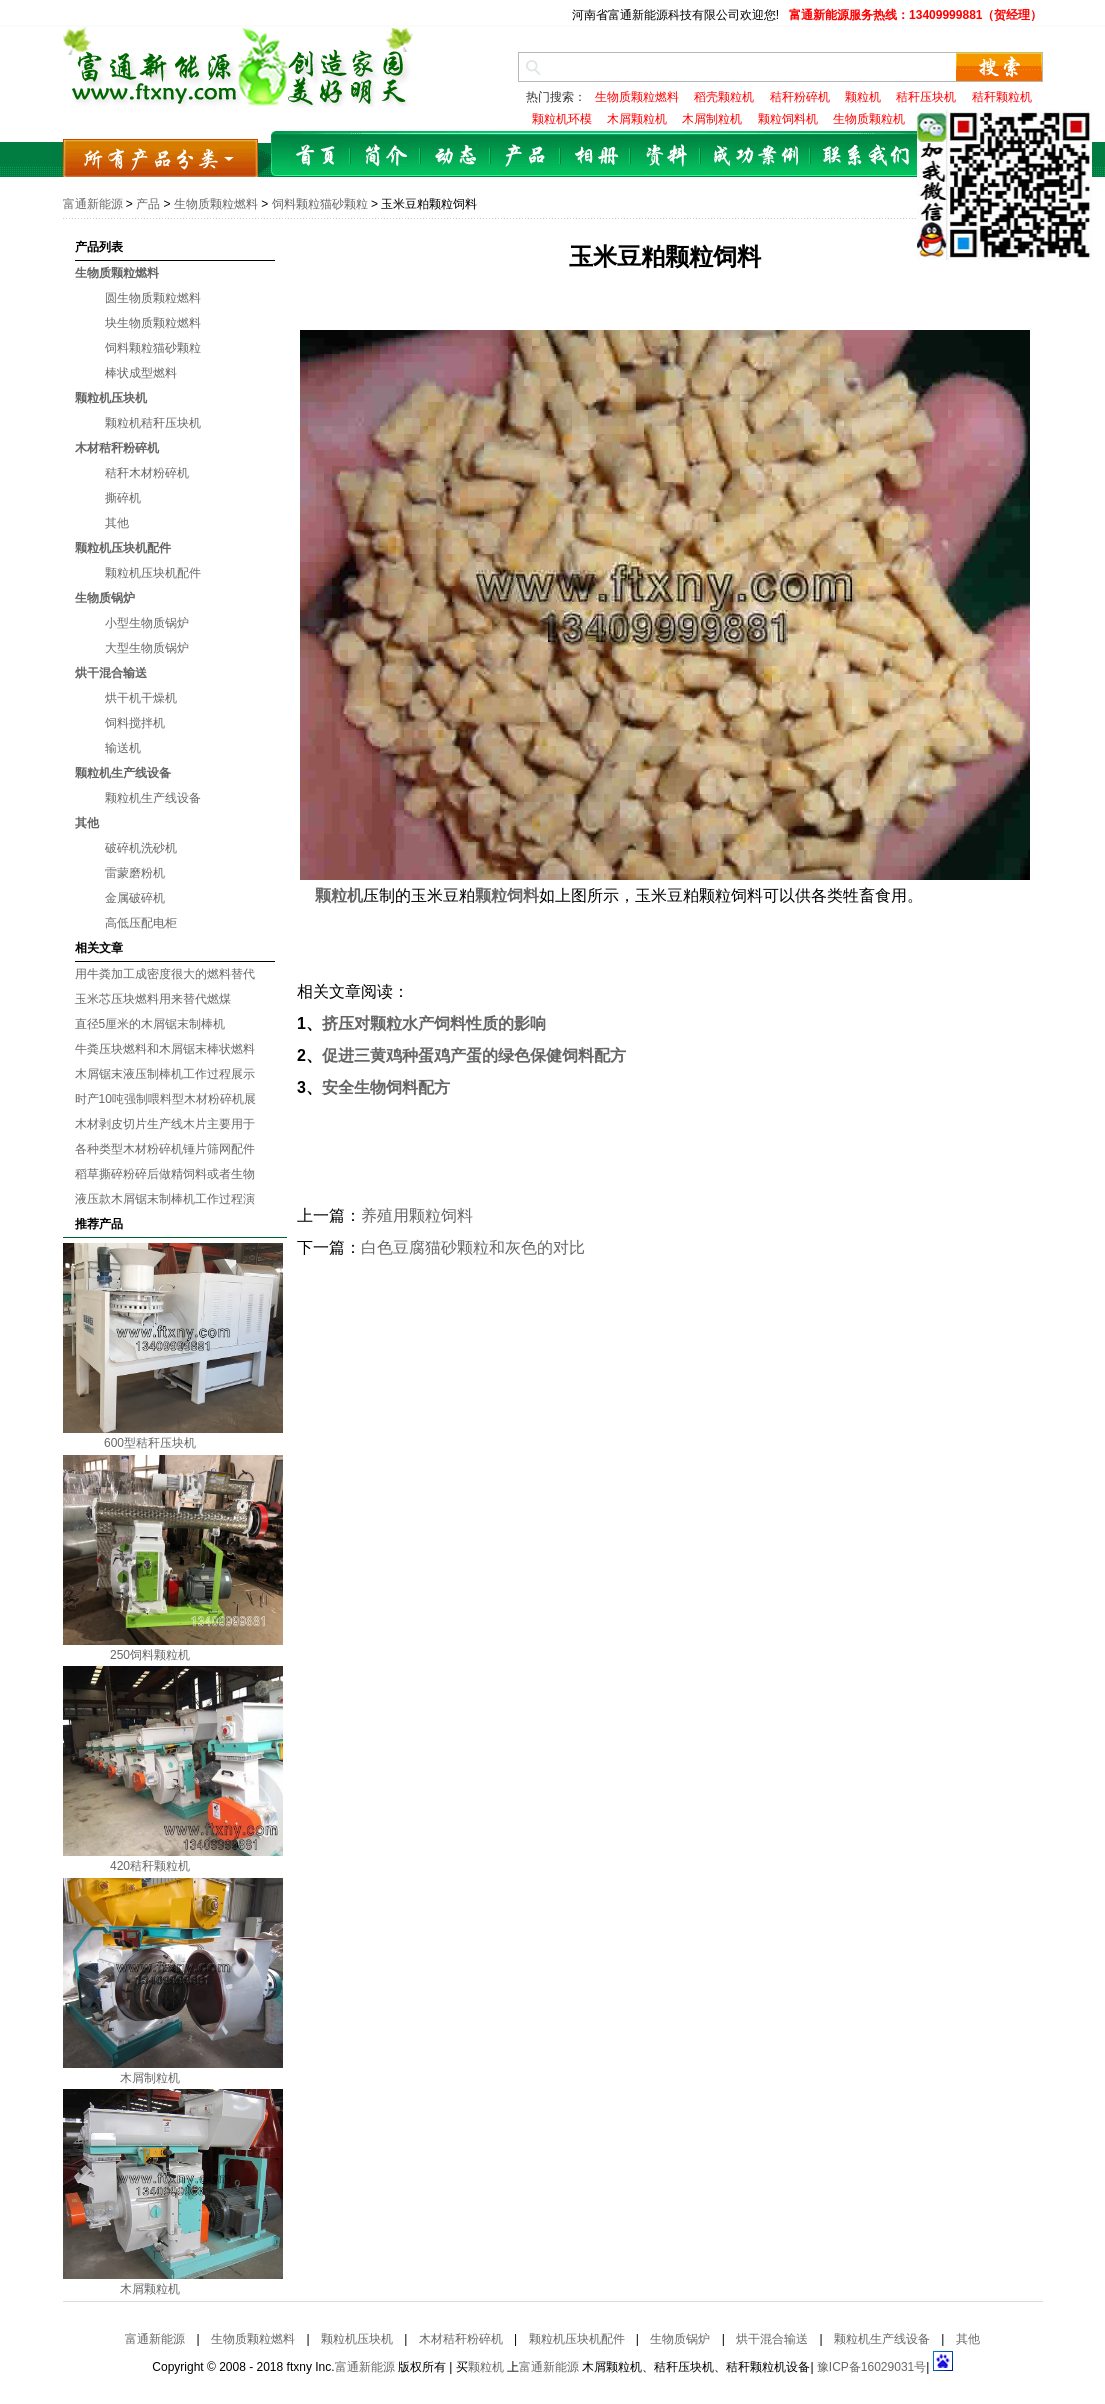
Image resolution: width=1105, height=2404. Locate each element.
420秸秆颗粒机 (150, 1866)
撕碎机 (123, 498)
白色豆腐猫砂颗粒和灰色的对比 (473, 1247)
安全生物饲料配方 (386, 1087)
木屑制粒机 (150, 2078)
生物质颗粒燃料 (216, 204)
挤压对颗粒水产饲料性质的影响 (434, 1023)
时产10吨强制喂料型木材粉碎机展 (165, 1099)
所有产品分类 (160, 157)
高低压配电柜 (141, 923)
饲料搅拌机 (135, 723)
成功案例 (756, 156)
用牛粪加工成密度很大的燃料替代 (165, 974)
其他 (117, 523)
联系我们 (866, 156)
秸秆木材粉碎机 (147, 473)
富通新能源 (93, 204)
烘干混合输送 (111, 673)
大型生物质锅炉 (147, 648)
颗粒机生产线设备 (123, 773)
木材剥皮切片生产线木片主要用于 (165, 1124)
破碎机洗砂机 (141, 848)
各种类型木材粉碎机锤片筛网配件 (165, 1149)
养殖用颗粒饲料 (417, 1215)
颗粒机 (486, 2367)
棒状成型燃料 (141, 373)
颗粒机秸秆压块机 (153, 423)
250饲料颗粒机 (150, 1655)
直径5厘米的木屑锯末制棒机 (150, 1024)
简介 (386, 156)
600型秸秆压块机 (150, 1443)
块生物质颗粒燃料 (153, 323)
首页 (316, 156)
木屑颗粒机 (150, 2289)
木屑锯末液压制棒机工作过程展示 (165, 1074)
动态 (456, 156)
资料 (666, 156)
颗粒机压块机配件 (123, 548)
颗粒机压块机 (111, 398)
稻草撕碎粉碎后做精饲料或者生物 (165, 1174)
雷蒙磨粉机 (135, 873)
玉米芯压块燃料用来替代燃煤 (153, 999)
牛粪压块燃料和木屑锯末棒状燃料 (165, 1049)
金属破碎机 (135, 898)
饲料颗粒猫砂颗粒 (320, 204)
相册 (596, 156)
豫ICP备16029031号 (871, 2367)
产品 (526, 156)
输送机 (123, 748)
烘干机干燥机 (141, 698)
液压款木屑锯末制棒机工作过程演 (165, 1199)
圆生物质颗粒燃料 (153, 298)
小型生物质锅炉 (147, 623)
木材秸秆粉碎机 (117, 448)
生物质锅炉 (105, 598)
